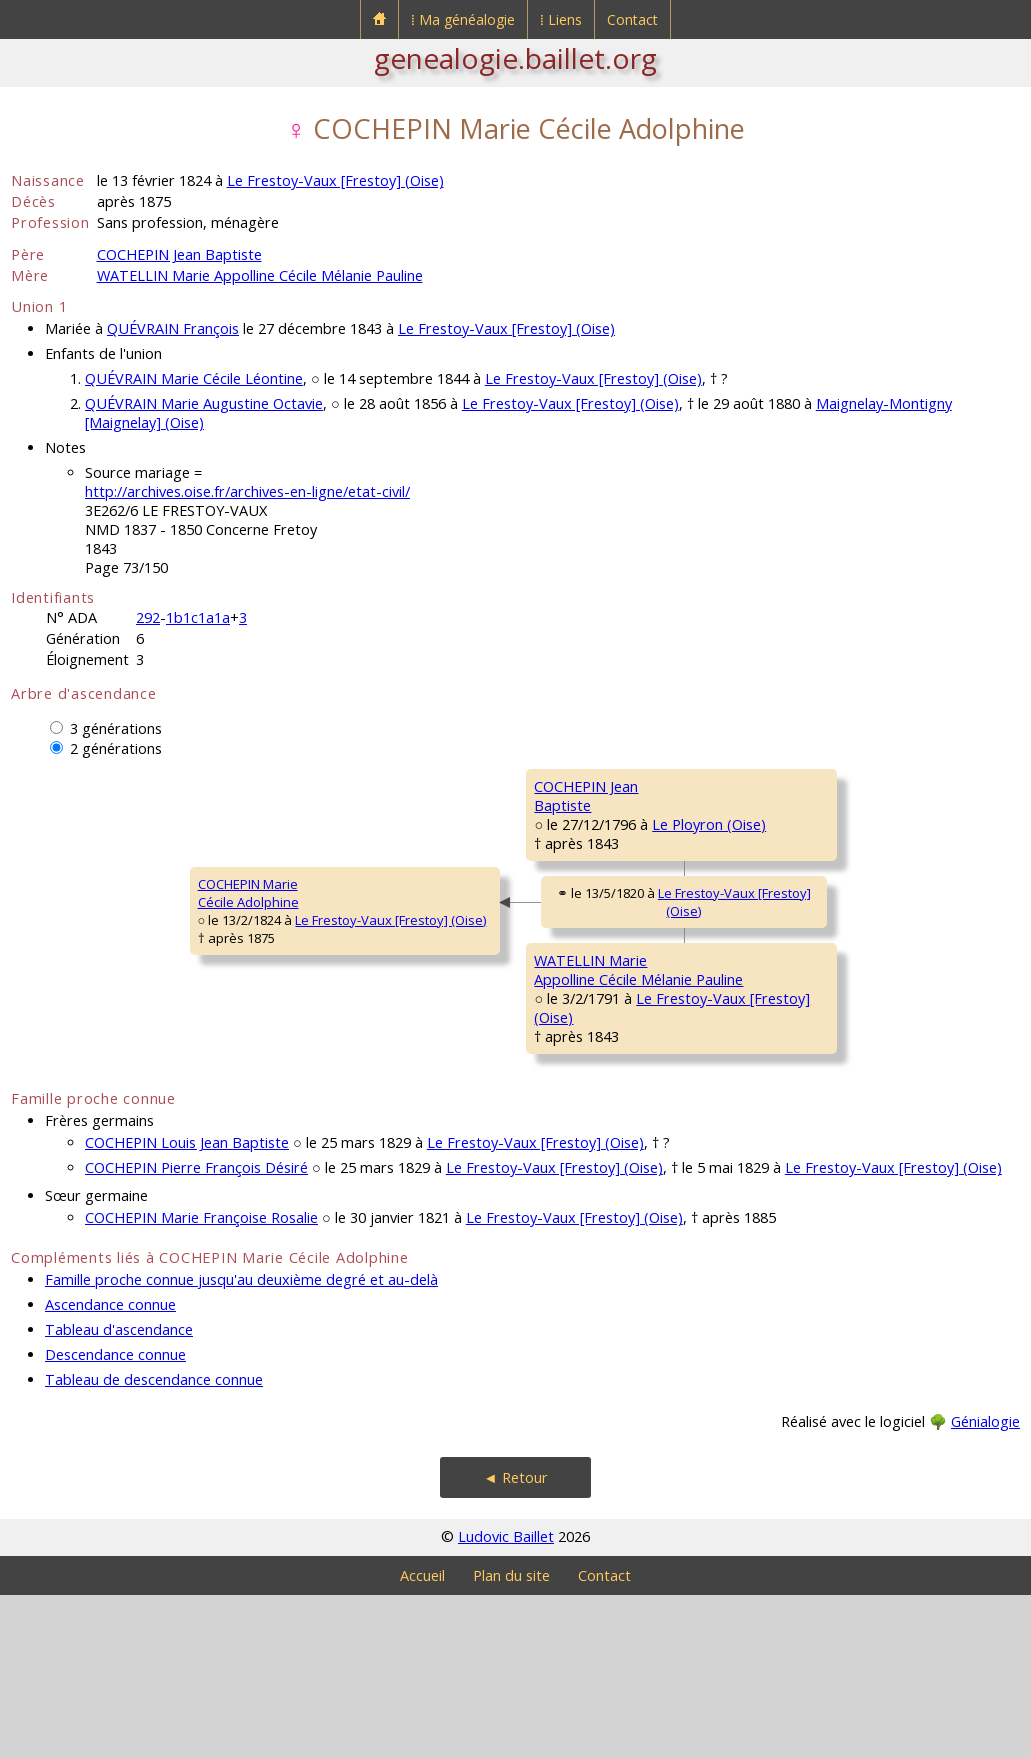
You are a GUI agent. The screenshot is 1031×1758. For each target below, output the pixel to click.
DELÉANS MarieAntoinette (751, 915)
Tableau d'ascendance (119, 1492)
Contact (632, 19)
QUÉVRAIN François (173, 328)
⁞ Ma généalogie (463, 19)
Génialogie (985, 1584)
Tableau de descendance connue (154, 1542)
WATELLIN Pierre (754, 1026)
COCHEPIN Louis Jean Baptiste (187, 1305)
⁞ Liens (561, 19)
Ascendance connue (110, 1467)
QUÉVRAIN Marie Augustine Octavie (204, 403)
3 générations (116, 728)
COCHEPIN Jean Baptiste (179, 254)
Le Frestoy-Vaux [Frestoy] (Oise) (335, 180)
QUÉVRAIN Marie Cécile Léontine (194, 378)
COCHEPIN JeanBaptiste (410, 855)
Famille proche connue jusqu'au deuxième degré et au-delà (241, 1442)
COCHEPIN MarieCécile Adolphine (74, 975)
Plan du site (511, 1738)
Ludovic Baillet (506, 1699)
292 (148, 617)
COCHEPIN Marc (752, 786)
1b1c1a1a (198, 617)
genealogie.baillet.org (515, 58)
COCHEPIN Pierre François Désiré (196, 1330)
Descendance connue (115, 1517)
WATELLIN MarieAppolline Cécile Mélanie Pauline (462, 1095)
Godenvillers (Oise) (835, 942)
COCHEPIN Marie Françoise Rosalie (201, 1380)
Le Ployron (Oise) (520, 882)
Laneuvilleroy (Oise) (837, 1182)
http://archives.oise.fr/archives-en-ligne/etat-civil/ (247, 491)
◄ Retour (515, 1640)
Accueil (422, 1738)
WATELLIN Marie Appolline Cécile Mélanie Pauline (260, 275)
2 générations (116, 748)
